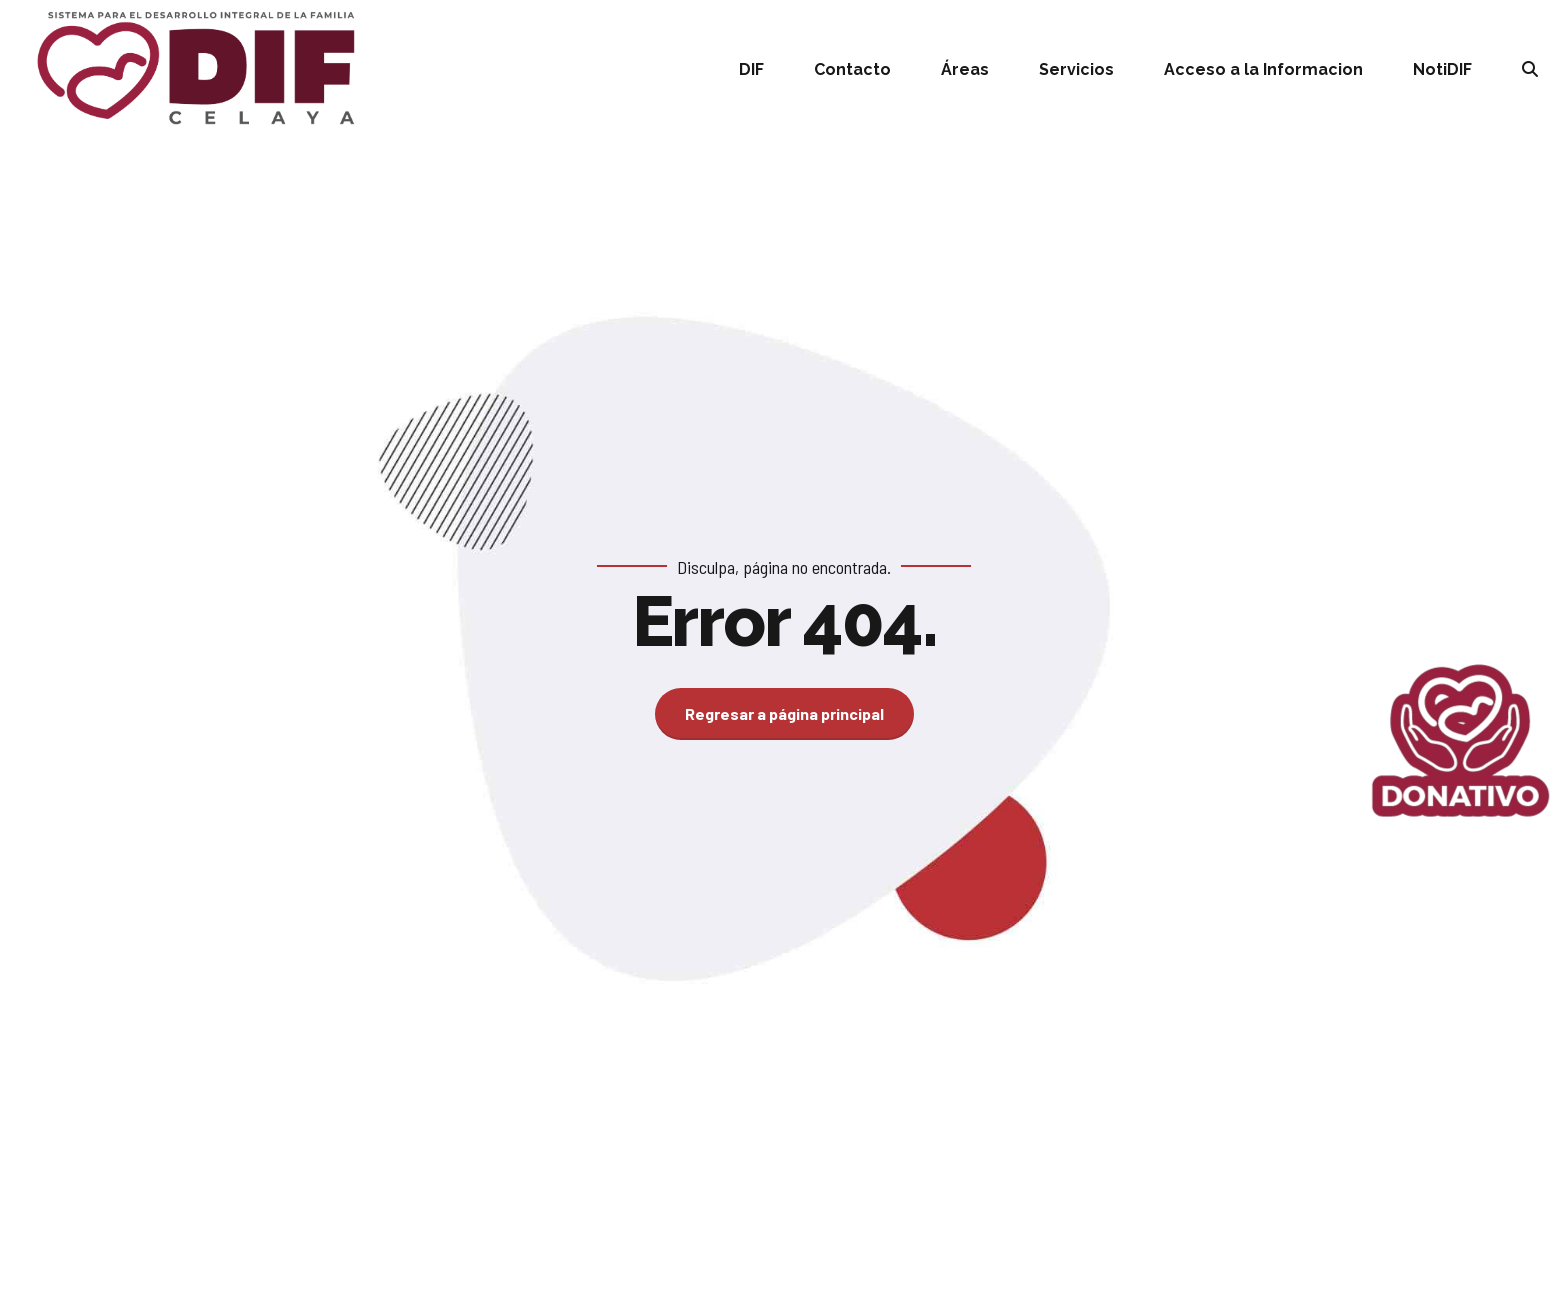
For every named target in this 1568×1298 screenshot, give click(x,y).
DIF (751, 69)
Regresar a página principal (784, 713)
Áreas (965, 69)
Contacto (852, 69)
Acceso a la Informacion (1263, 69)
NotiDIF (1442, 69)
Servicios (1076, 69)
